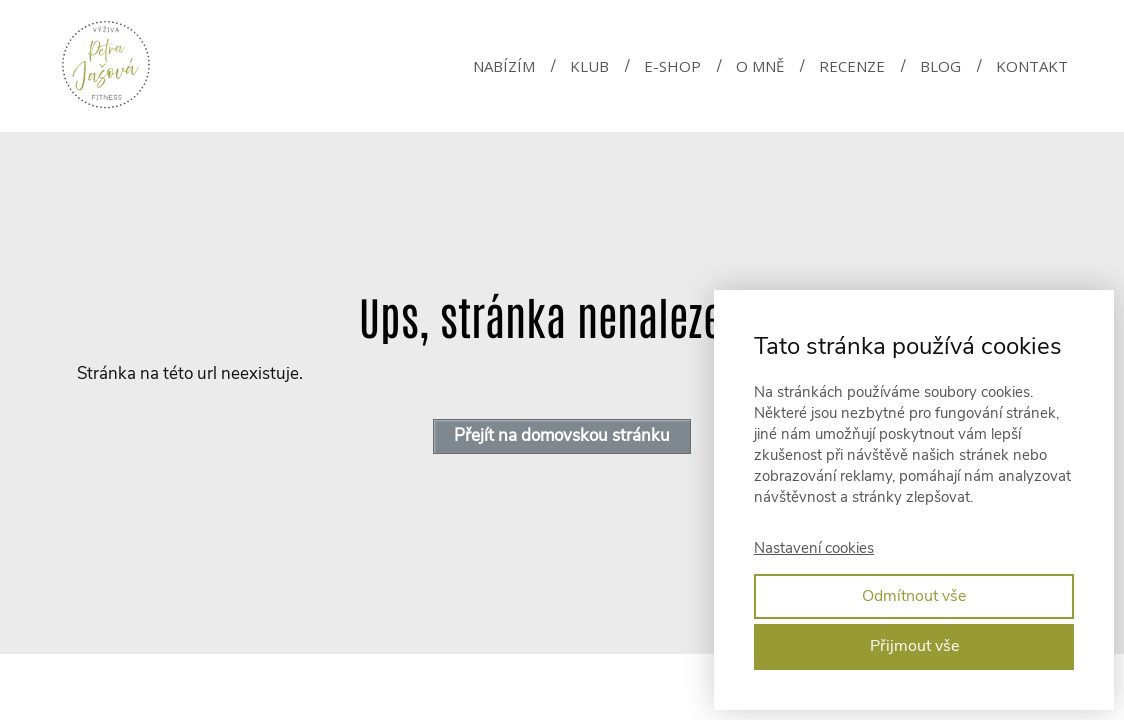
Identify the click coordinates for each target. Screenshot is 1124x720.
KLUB (589, 66)
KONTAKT (1032, 66)
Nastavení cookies (814, 548)
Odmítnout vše (914, 596)
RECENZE (852, 66)
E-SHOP (672, 66)
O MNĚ (760, 66)
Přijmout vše (914, 646)
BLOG (940, 66)
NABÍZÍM (504, 66)
